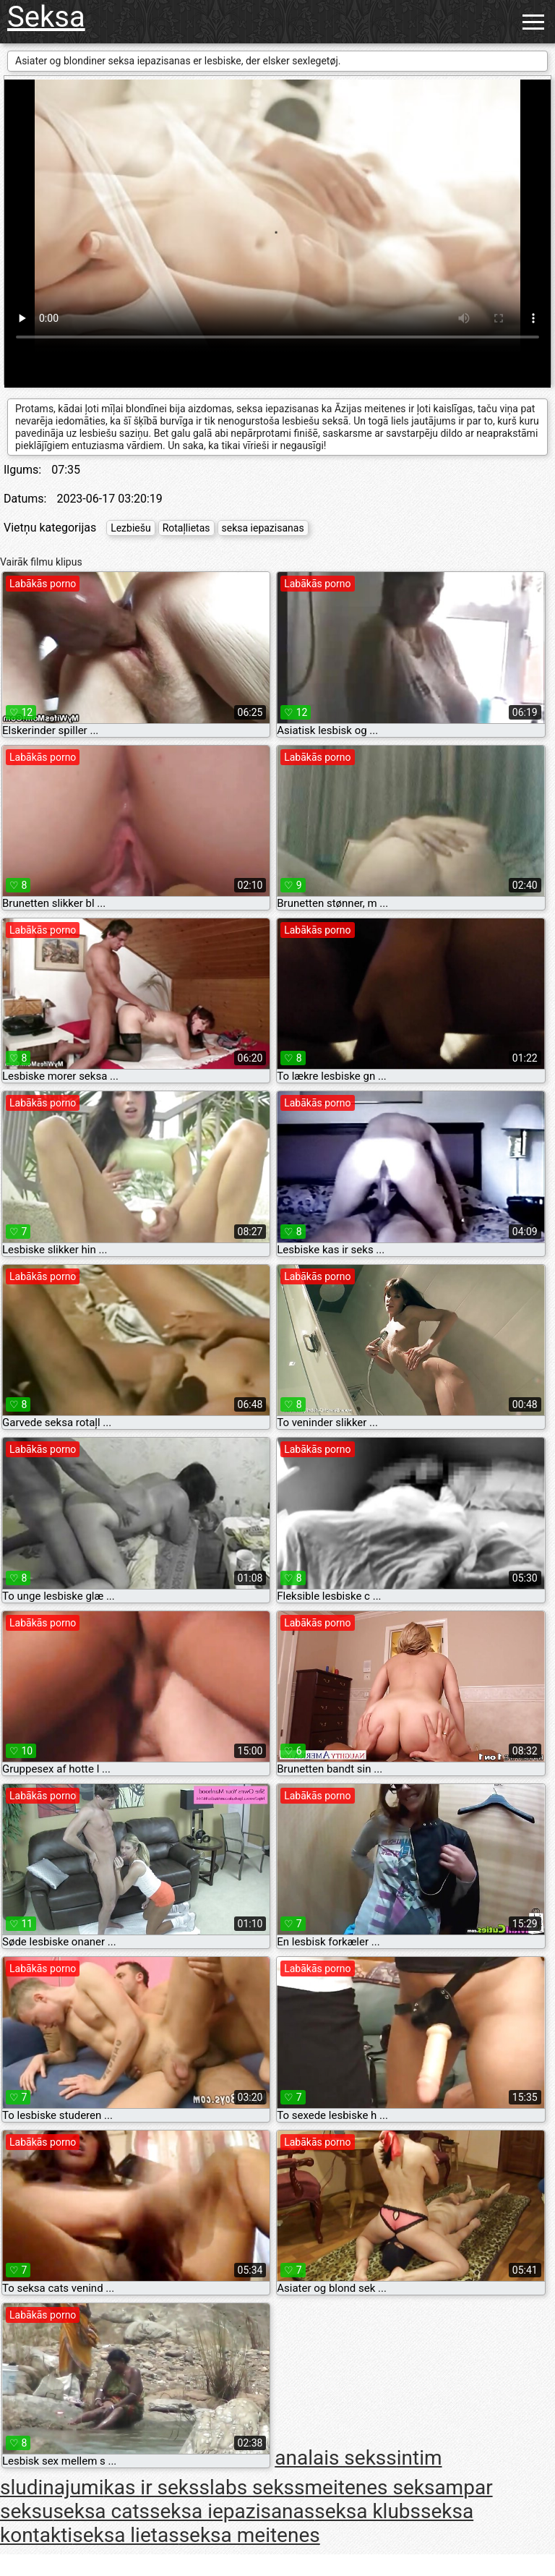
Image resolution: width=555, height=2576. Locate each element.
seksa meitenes (249, 2535)
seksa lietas (125, 2535)
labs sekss (257, 2487)
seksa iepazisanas (263, 528)
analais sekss (336, 2458)
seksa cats (101, 2511)
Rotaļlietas (186, 528)
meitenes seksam (384, 2487)
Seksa (46, 17)
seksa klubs (367, 2511)
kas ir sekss (157, 2487)
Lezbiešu (131, 528)
